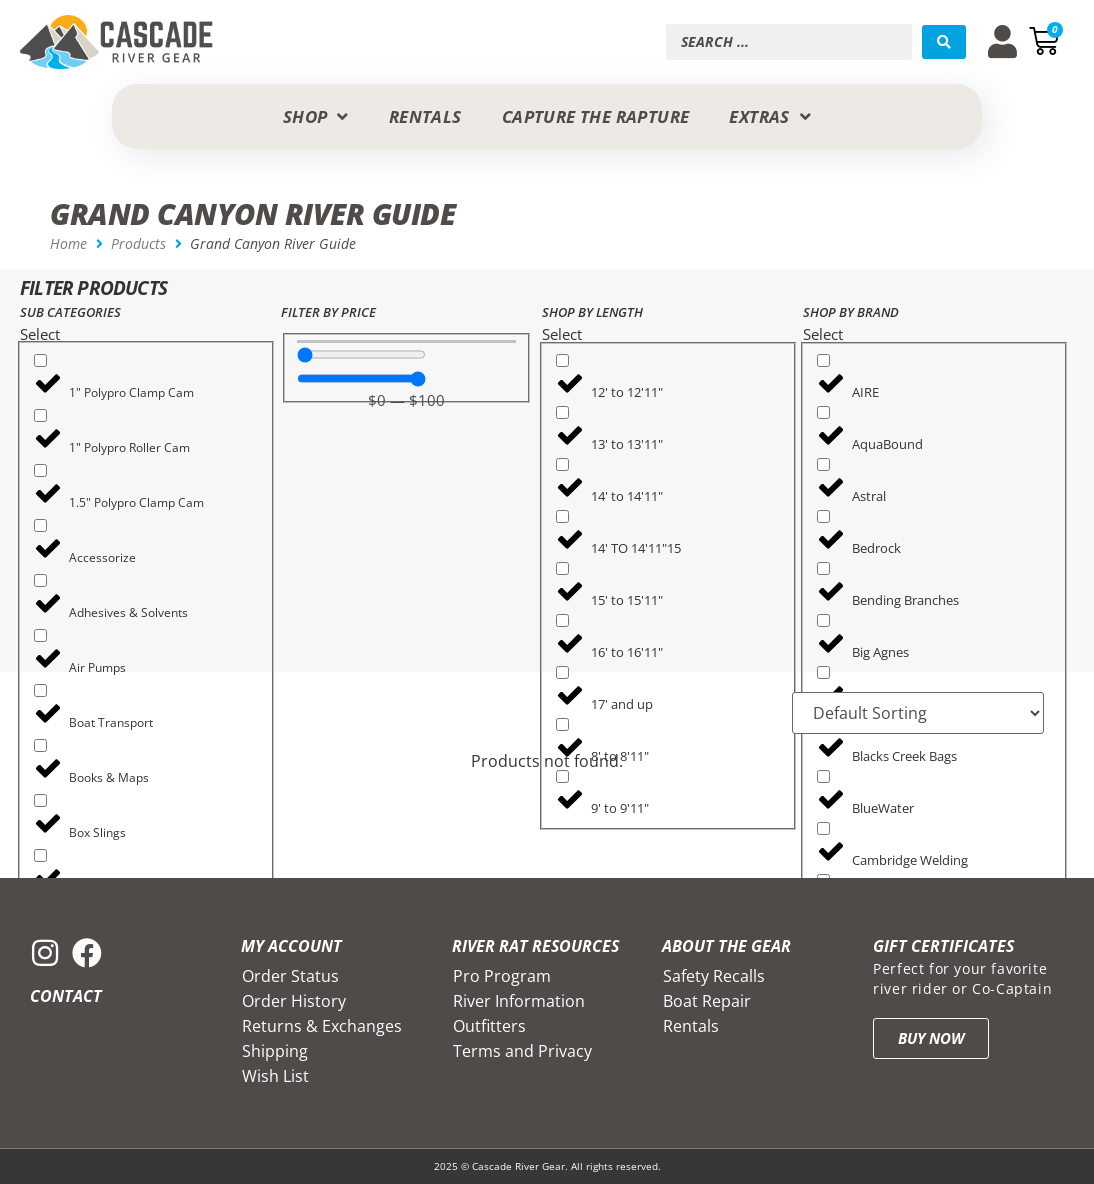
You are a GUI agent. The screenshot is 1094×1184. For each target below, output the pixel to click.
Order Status (290, 976)
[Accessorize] (40, 525)
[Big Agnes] (823, 620)
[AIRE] (823, 360)
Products (138, 243)
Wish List (275, 1076)
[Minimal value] (361, 354)
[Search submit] (944, 42)
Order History (294, 1001)
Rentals (691, 1026)
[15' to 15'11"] (562, 568)
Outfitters (489, 1026)
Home (68, 243)
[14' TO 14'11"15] (562, 516)
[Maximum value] (361, 378)
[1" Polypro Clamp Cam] (40, 360)
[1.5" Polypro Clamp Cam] (40, 470)
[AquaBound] (823, 412)
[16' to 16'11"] (562, 620)
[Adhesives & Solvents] (40, 580)
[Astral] (823, 464)
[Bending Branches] (823, 568)
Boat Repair (707, 1001)
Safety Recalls (714, 976)
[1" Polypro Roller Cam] (40, 415)
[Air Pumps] (40, 635)
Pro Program (502, 976)
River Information (519, 1001)
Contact (66, 996)
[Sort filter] (917, 713)
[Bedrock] (823, 516)
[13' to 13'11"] (562, 412)
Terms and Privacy (522, 1051)
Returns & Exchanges (322, 1026)
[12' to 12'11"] (562, 360)
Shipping (275, 1051)
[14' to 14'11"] (562, 464)
